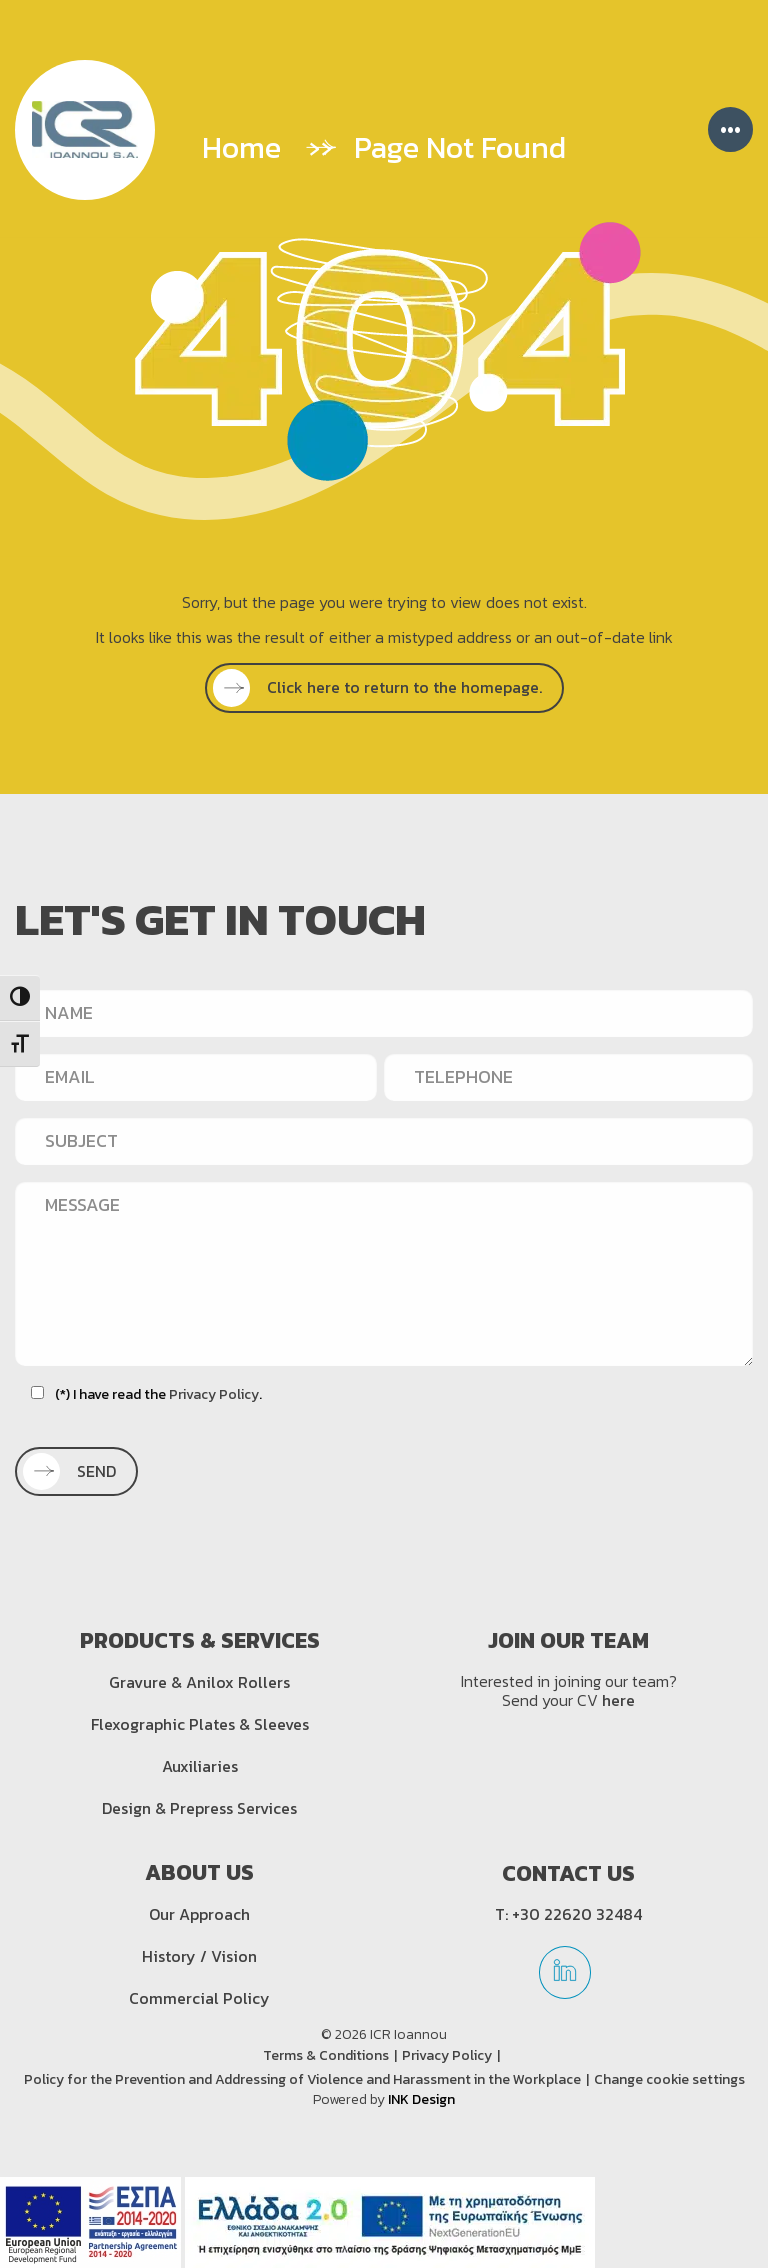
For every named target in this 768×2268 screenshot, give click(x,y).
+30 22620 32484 (577, 1914)
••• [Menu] (730, 129)
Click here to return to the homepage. (383, 687)
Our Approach (199, 1914)
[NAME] (384, 1013)
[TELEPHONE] (568, 1077)
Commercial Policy (199, 1998)
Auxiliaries (200, 1766)
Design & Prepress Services (199, 1808)
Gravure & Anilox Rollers (199, 1682)
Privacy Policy (214, 1394)
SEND (75, 1471)
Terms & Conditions (326, 2055)
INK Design (421, 2099)
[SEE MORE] (384, 687)
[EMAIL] (196, 1077)
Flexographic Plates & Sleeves (200, 1724)
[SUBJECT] (384, 1141)
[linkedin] (565, 1979)
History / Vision (199, 1956)
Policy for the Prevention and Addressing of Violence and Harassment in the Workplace (302, 2079)
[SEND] (76, 1471)
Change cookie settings (669, 2079)
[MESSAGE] (384, 1273)
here (618, 1700)
